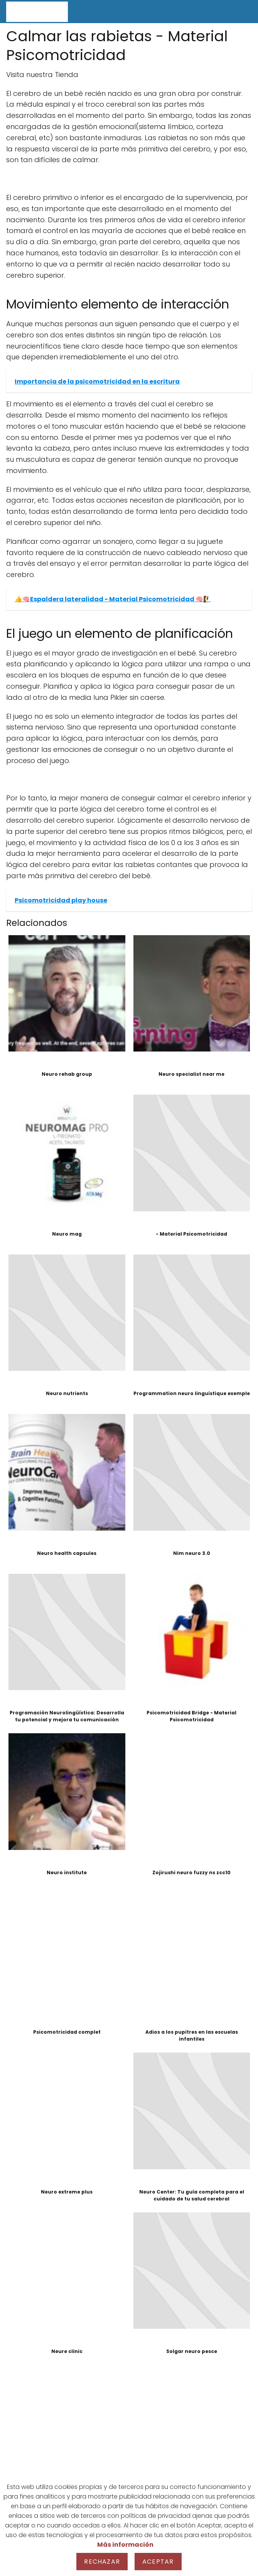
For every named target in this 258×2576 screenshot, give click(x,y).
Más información (125, 2544)
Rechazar (102, 2561)
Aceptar (158, 2561)
